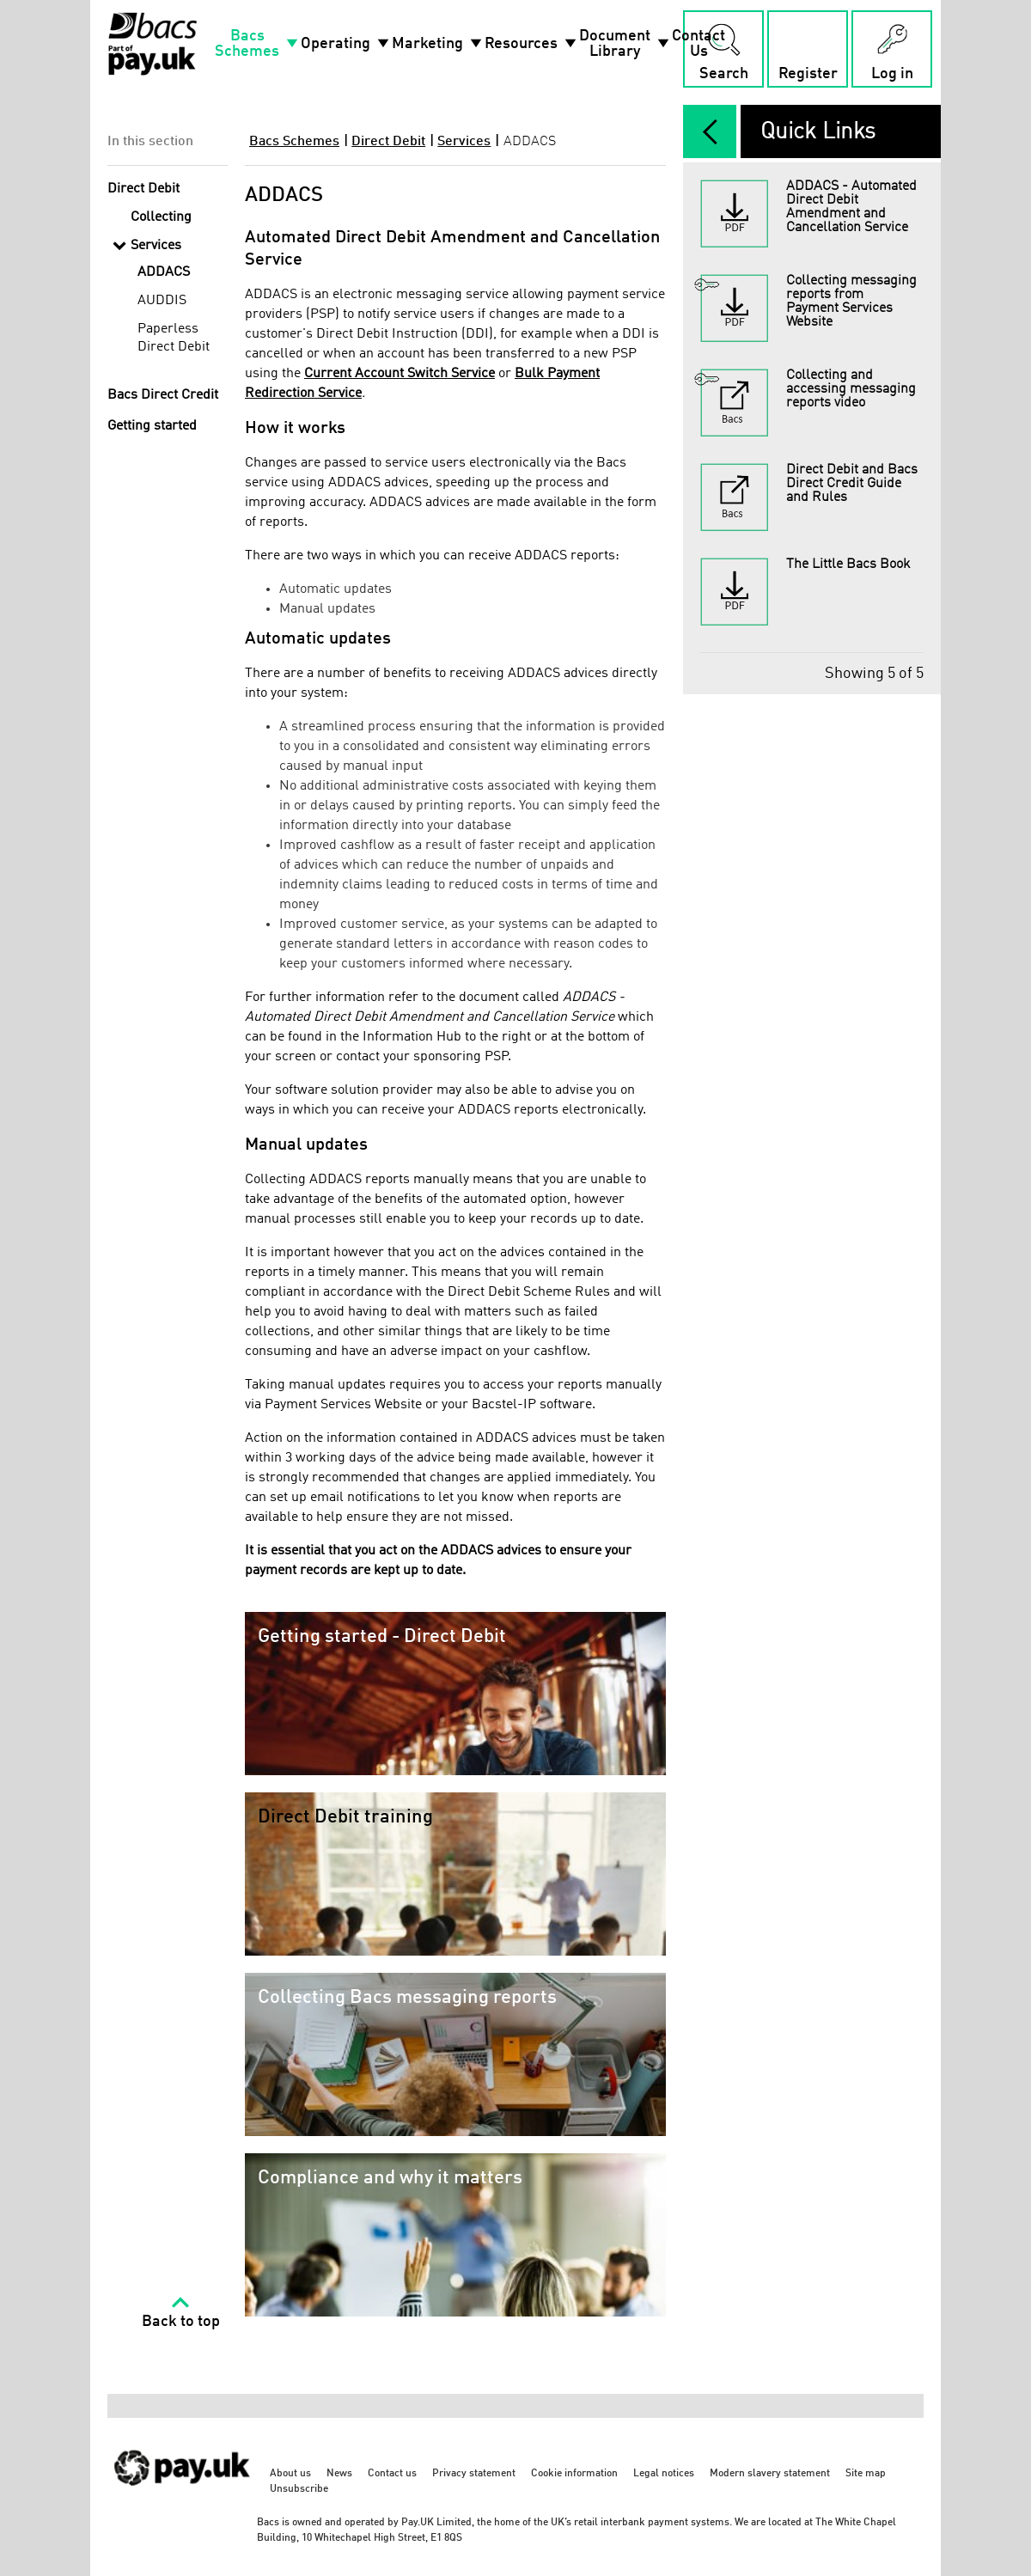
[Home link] (152, 44)
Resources (532, 44)
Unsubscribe (299, 2489)
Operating (346, 44)
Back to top (181, 2321)
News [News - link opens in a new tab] (339, 2474)
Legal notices (663, 2474)
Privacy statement (474, 2474)
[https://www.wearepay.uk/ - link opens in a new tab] (183, 2495)
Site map (865, 2474)
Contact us (392, 2474)
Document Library (625, 43)
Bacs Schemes (258, 43)
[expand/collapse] (709, 131)
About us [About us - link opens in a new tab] (290, 2474)
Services (464, 142)
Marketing (438, 44)
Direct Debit (388, 142)
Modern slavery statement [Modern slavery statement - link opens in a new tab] (770, 2474)
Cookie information (574, 2474)
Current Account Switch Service (399, 374)
